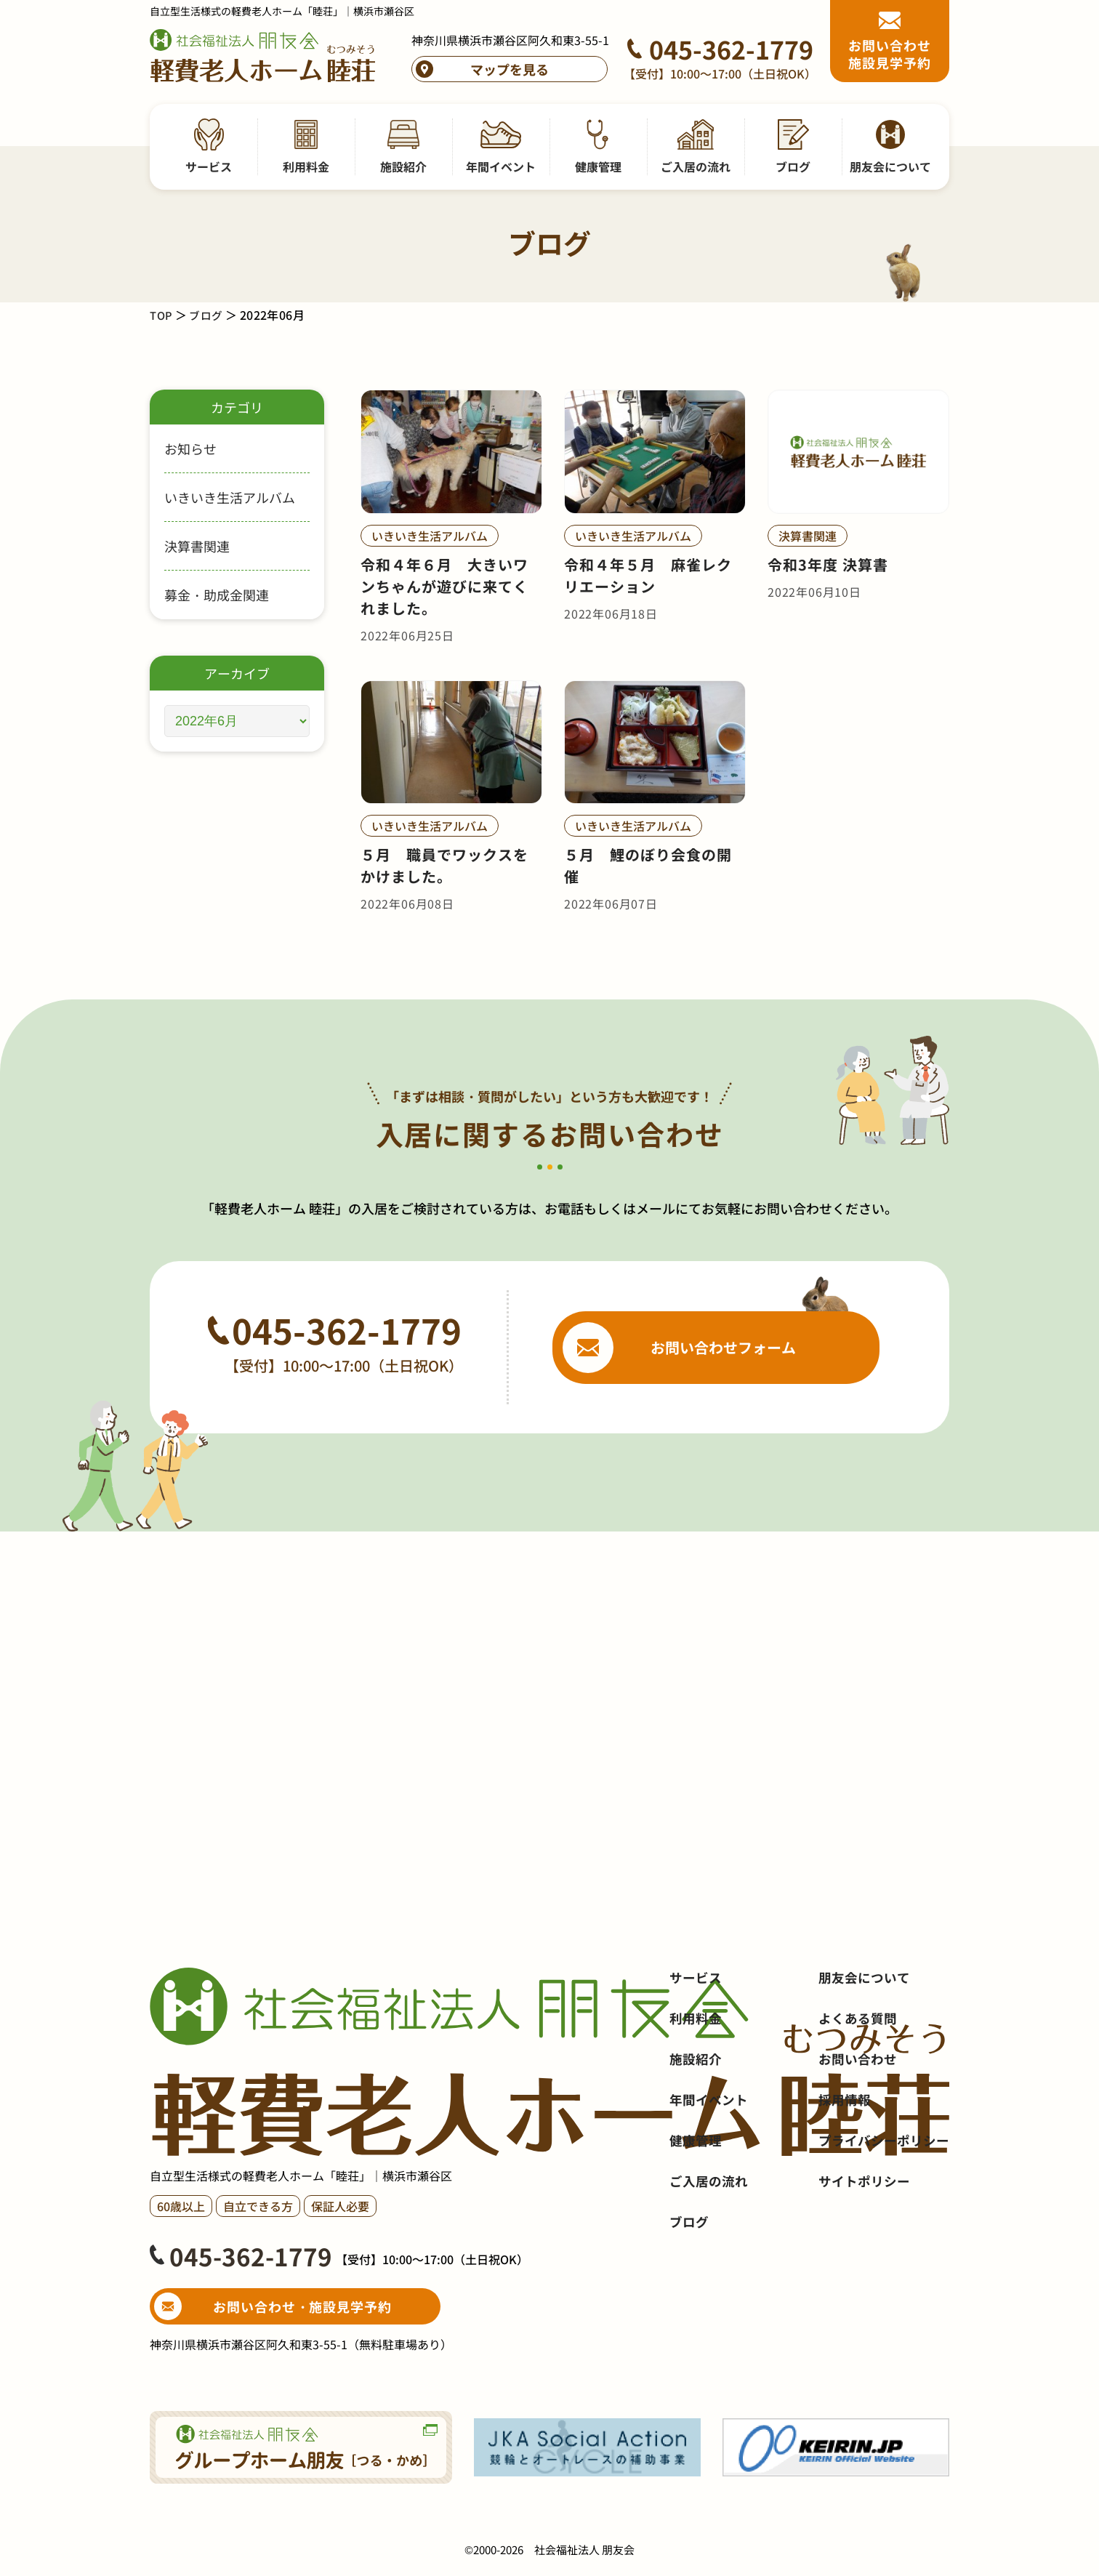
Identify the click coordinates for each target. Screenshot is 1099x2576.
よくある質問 (857, 2092)
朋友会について (864, 2051)
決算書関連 (197, 545)
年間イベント (708, 2174)
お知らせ (190, 448)
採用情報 (844, 2174)
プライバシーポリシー (883, 2214)
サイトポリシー (864, 2255)
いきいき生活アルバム (229, 497)
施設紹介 (695, 2133)
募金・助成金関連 (216, 594)
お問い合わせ (857, 2133)
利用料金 (695, 2092)
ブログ (208, 314)
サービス (695, 2051)
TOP (162, 314)
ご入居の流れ (708, 2255)
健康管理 (695, 2214)
